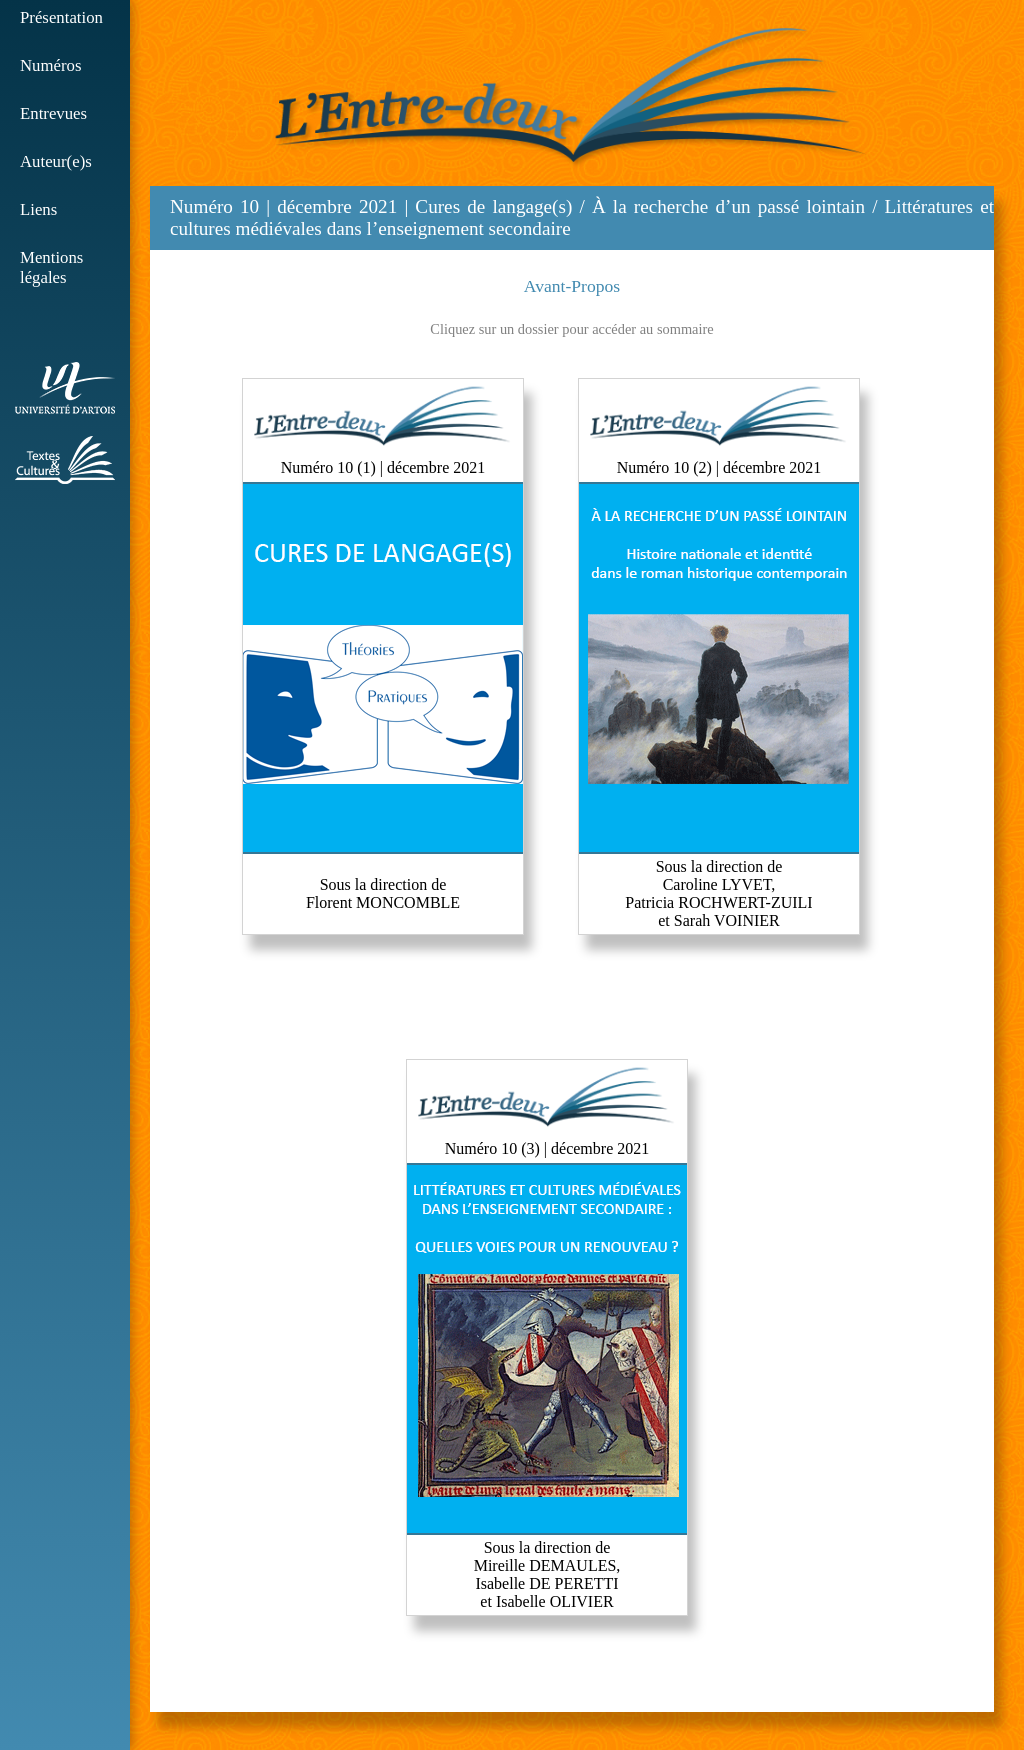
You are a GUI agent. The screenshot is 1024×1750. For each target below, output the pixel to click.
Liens (38, 209)
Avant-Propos (572, 286)
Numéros (51, 65)
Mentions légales (51, 267)
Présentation (61, 17)
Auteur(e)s (56, 161)
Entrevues (53, 113)
